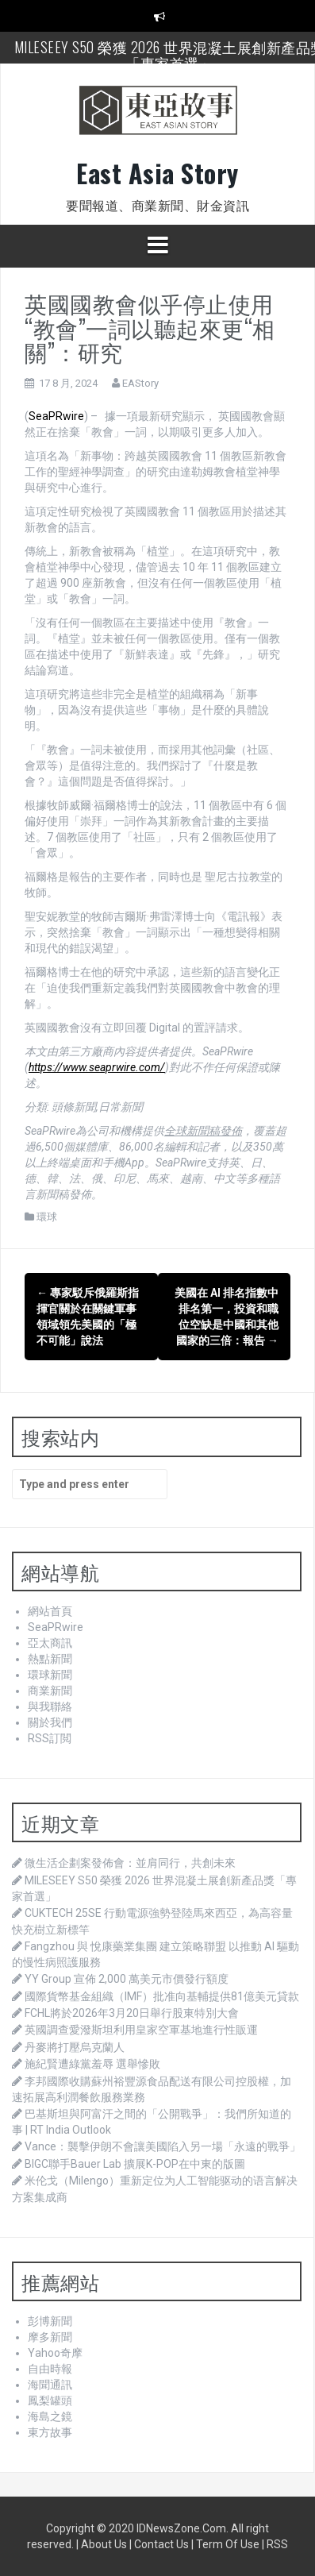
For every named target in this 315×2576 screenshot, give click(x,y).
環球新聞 (50, 1674)
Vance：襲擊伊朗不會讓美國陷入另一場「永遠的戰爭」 (163, 2146)
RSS (277, 2544)
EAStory (140, 383)
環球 (46, 1217)
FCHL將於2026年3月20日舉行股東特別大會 (132, 2013)
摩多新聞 (50, 2337)
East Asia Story (157, 172)
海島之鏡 (50, 2416)
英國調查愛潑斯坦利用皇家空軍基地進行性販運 (141, 2029)
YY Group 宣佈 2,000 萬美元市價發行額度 (127, 1978)
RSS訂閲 (49, 1738)
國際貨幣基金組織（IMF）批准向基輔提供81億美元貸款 (162, 1996)
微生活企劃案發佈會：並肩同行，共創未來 (130, 1863)
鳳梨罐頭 (50, 2400)
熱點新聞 (50, 1658)
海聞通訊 (50, 2384)
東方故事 (50, 2432)
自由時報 (50, 2368)
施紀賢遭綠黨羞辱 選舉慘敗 (92, 2063)
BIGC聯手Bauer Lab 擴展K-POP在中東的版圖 (135, 2164)
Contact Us (161, 2544)
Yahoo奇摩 (55, 2353)
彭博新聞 (50, 2321)
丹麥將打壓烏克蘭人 (75, 2047)
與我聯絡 (50, 1706)
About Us (104, 2544)
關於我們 (50, 1722)
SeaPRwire (56, 416)
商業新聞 (50, 1690)
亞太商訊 (50, 1643)
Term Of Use (227, 2544)
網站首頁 (50, 1611)
